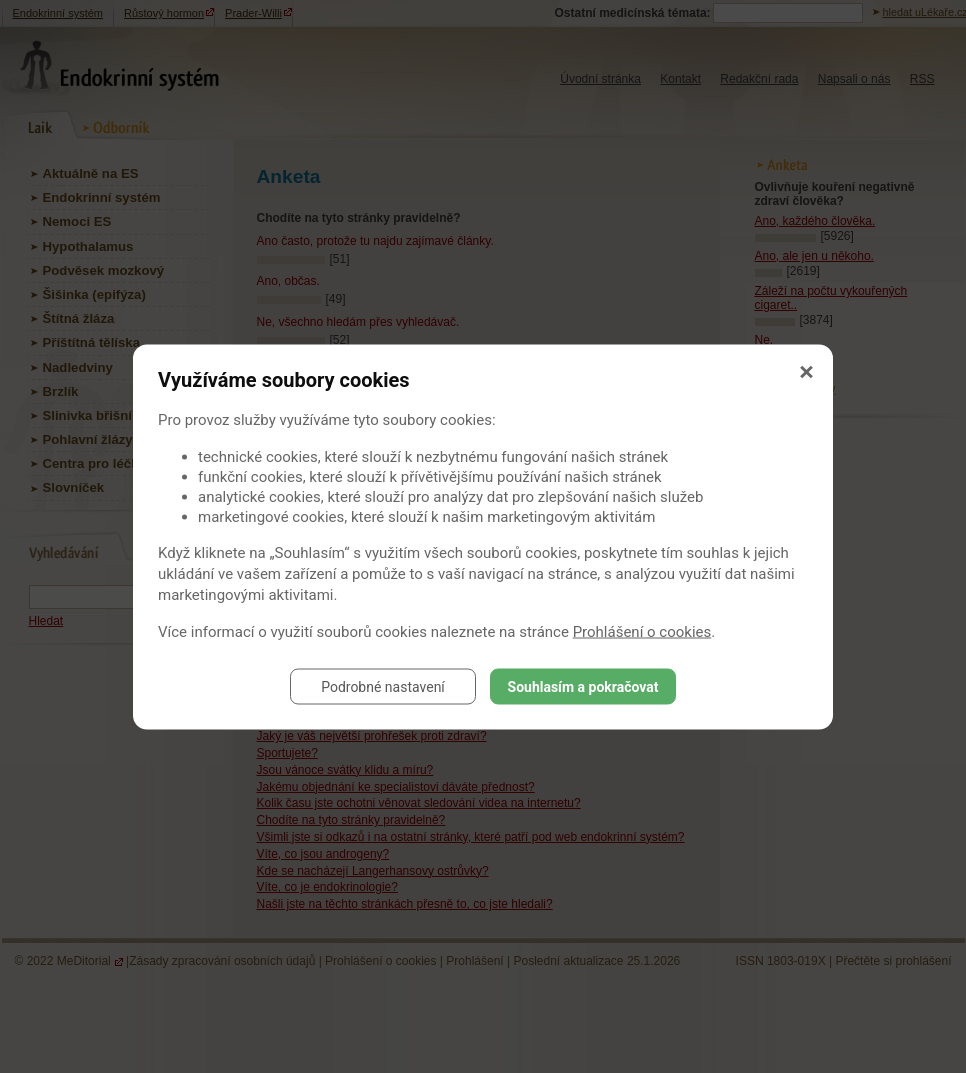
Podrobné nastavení (383, 686)
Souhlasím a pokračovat (583, 686)
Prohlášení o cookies (642, 631)
